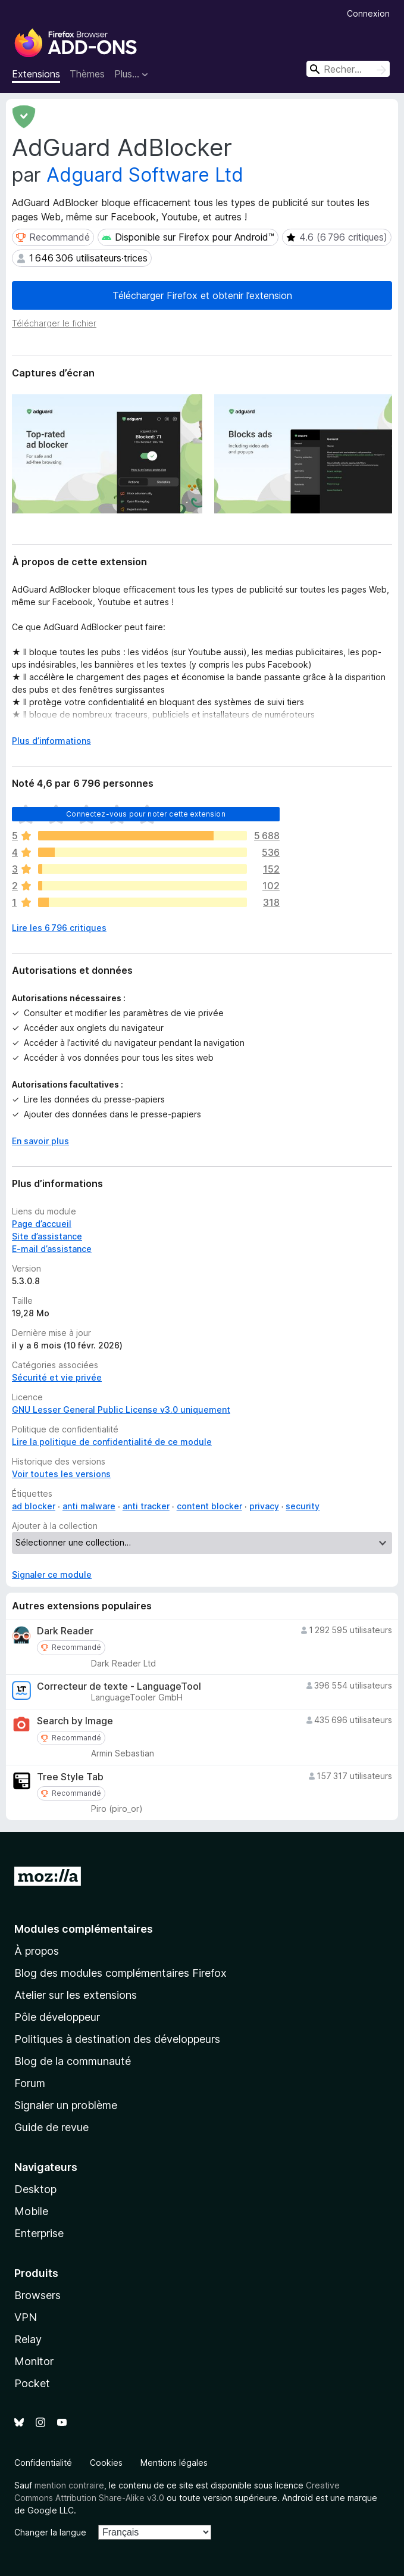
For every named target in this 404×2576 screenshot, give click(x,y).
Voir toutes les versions (61, 1474)
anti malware (88, 1506)
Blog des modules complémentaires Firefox (120, 1973)
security (303, 1506)
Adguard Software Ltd (144, 174)
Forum (29, 2083)
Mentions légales (174, 2462)
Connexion (368, 13)
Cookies (106, 2462)
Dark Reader (65, 1631)
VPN (25, 2317)
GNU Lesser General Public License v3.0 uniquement (121, 1409)
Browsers (37, 2295)
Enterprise (39, 2233)
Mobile (31, 2211)
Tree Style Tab (70, 1777)
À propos (36, 1951)
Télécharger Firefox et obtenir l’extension (202, 295)
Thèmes (87, 74)
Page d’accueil (41, 1224)
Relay (28, 2339)
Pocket (32, 2383)
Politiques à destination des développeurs (117, 2039)
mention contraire (69, 2485)
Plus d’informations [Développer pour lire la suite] (51, 741)
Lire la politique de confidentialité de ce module (112, 1442)
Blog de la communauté (72, 2061)
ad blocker (33, 1506)
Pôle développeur (57, 2017)
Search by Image (75, 1721)
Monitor (34, 2361)
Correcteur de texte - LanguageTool (119, 1686)
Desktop (35, 2189)
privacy (264, 1506)
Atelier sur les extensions (75, 1995)
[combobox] (348, 69)
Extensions (36, 74)
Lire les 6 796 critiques (59, 928)
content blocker (209, 1506)
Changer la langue (50, 2532)
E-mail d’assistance (52, 1249)
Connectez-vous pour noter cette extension (146, 813)
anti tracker (146, 1506)
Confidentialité (43, 2462)
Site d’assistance (47, 1236)
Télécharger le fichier (54, 323)
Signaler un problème (65, 2105)
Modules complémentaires (83, 1929)
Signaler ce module (52, 1574)
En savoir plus (40, 1141)
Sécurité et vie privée (57, 1377)
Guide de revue (51, 2127)
